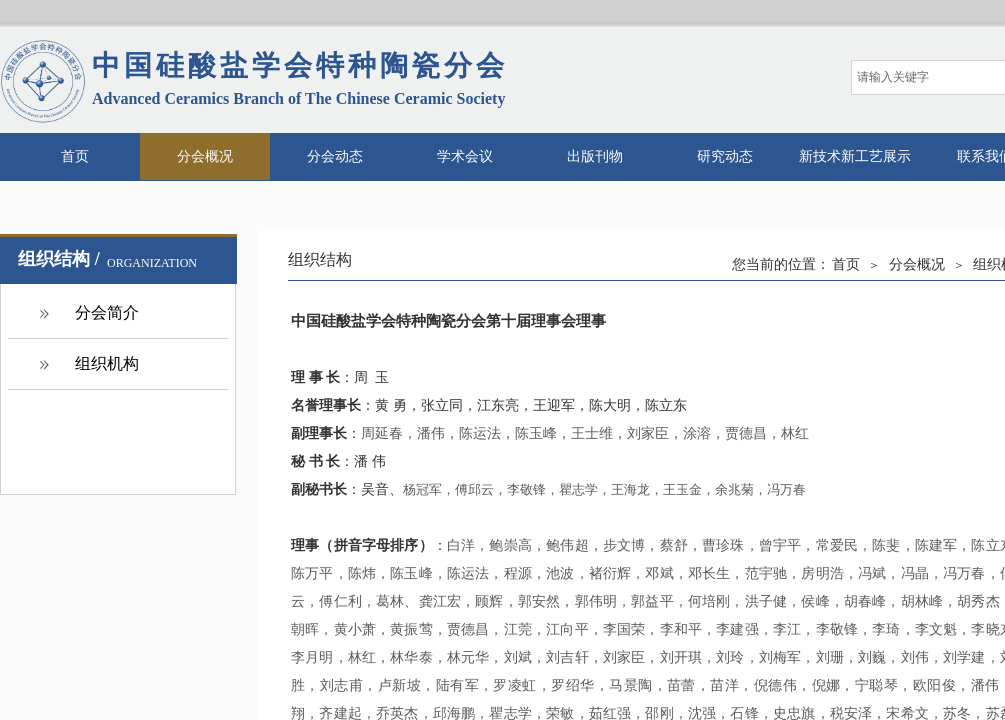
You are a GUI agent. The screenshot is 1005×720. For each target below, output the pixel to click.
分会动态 (335, 156)
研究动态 (725, 156)
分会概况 (205, 156)
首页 (75, 156)
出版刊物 (595, 156)
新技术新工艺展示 (855, 156)
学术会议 (465, 156)
